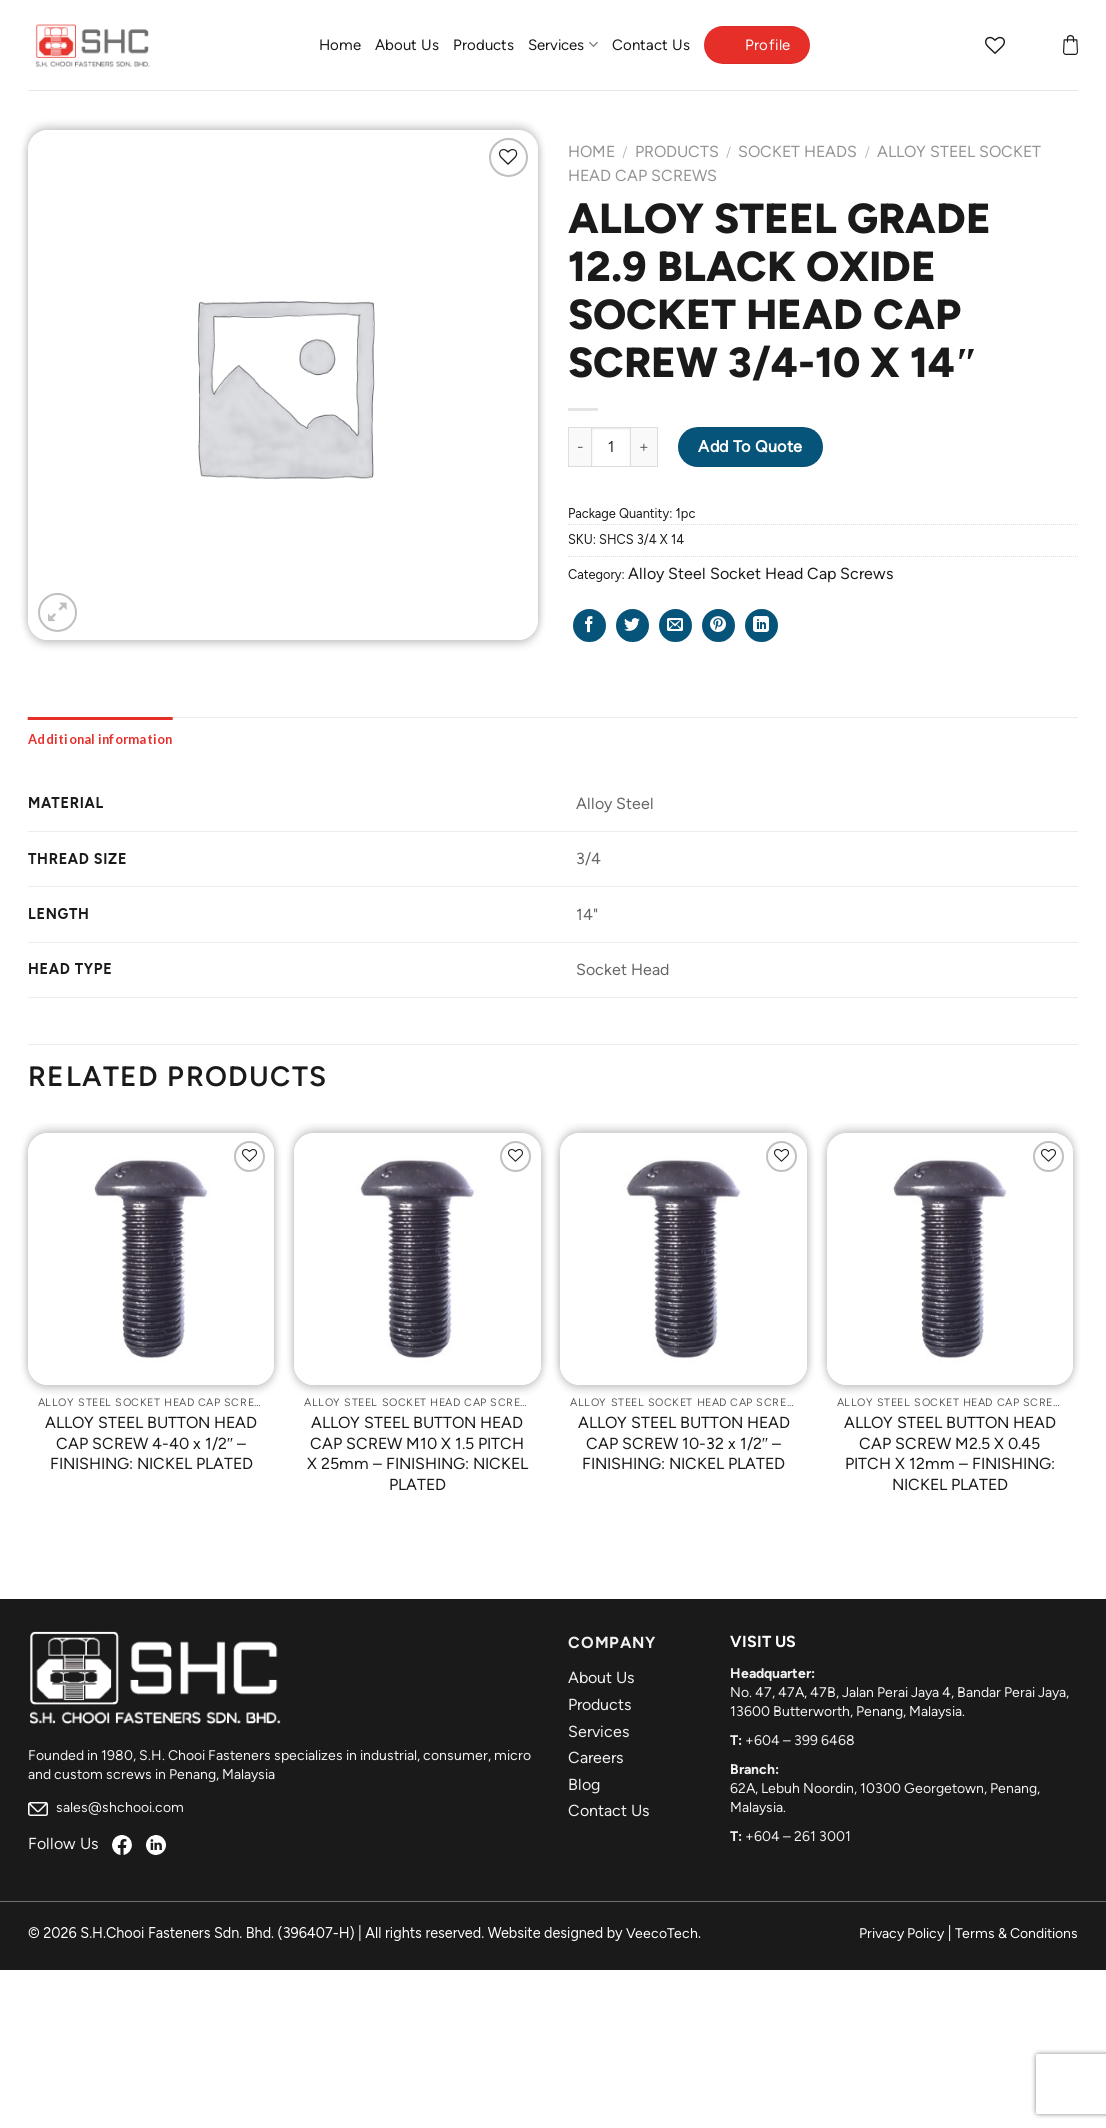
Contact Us (651, 45)
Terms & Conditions (1016, 1933)
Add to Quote (750, 446)
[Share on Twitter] (632, 625)
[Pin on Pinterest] (718, 625)
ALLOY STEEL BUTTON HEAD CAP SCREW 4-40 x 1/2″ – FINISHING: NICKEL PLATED (151, 1443)
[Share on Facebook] (589, 625)
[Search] (956, 45)
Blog (584, 1784)
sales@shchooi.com (106, 1807)
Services (562, 44)
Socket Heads (797, 151)
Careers (595, 1757)
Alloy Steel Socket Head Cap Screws (760, 573)
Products (483, 45)
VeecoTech (662, 1933)
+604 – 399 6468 (800, 1740)
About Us (407, 45)
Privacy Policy (901, 1933)
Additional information (100, 739)
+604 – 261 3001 (798, 1836)
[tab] (100, 739)
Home (340, 45)
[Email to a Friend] (675, 625)
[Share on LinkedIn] (761, 625)
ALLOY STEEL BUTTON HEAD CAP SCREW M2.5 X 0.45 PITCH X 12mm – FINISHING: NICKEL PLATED (950, 1453)
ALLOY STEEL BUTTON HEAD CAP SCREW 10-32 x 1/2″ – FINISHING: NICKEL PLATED (684, 1443)
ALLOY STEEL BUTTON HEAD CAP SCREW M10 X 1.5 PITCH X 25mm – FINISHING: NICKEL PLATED (417, 1453)
